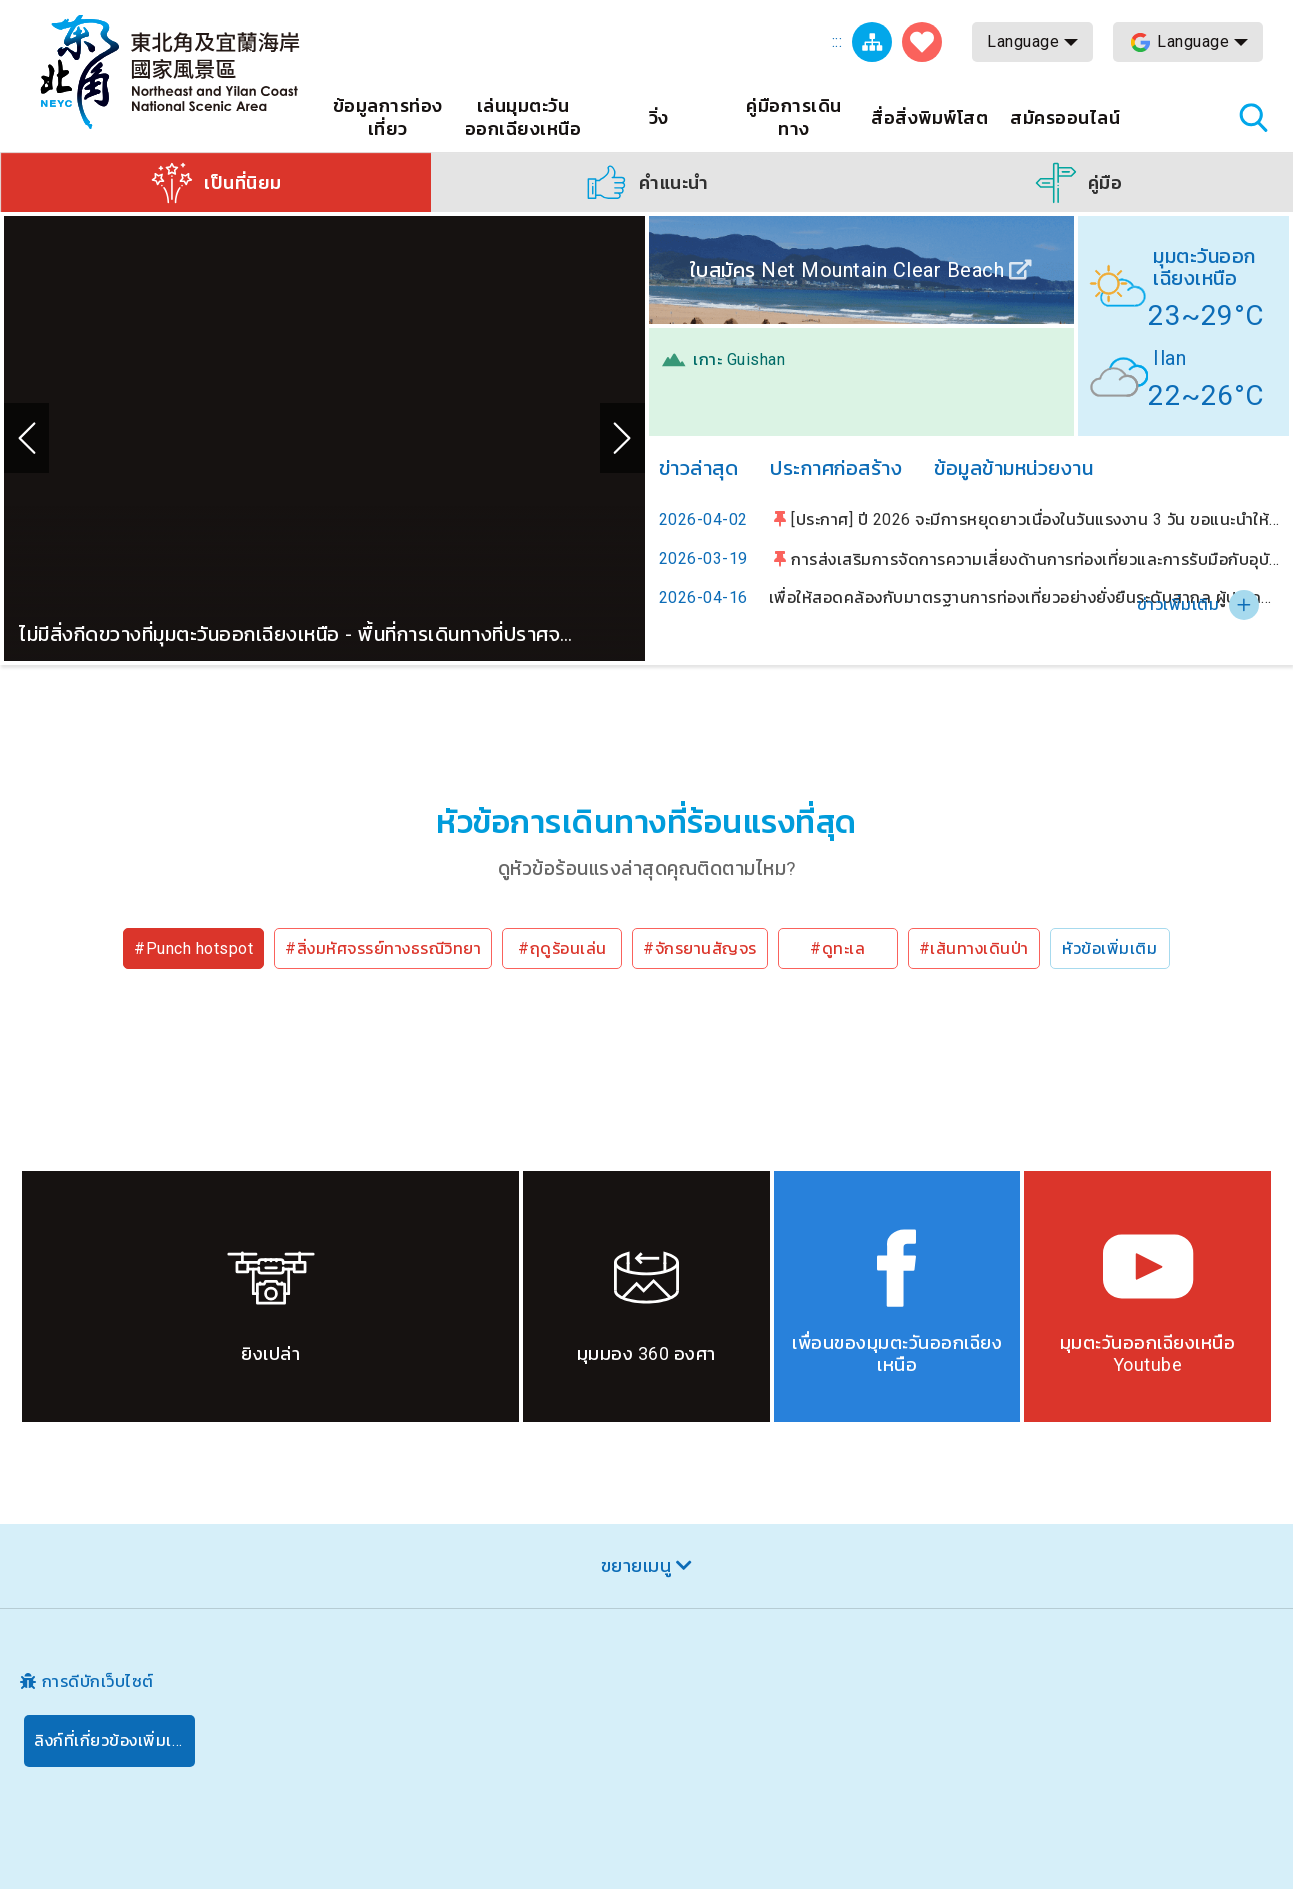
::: (837, 41)
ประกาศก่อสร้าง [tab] (836, 468)
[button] (215, 182)
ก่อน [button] (26, 438)
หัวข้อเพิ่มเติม (1109, 948)
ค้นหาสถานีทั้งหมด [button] (1253, 117)
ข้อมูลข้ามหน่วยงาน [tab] (1013, 468)
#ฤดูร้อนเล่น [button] (562, 948)
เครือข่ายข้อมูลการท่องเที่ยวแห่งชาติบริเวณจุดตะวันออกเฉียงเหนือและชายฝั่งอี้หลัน (170, 72)
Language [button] (1023, 41)
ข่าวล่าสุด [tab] (699, 468)
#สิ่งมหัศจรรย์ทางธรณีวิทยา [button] (383, 948)
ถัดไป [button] (622, 438)
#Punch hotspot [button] (193, 948)
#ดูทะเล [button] (837, 948)
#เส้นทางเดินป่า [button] (974, 948)
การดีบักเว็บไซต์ (98, 1681)
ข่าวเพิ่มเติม (1178, 604)
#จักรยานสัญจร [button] (700, 948)
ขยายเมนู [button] (636, 1565)
